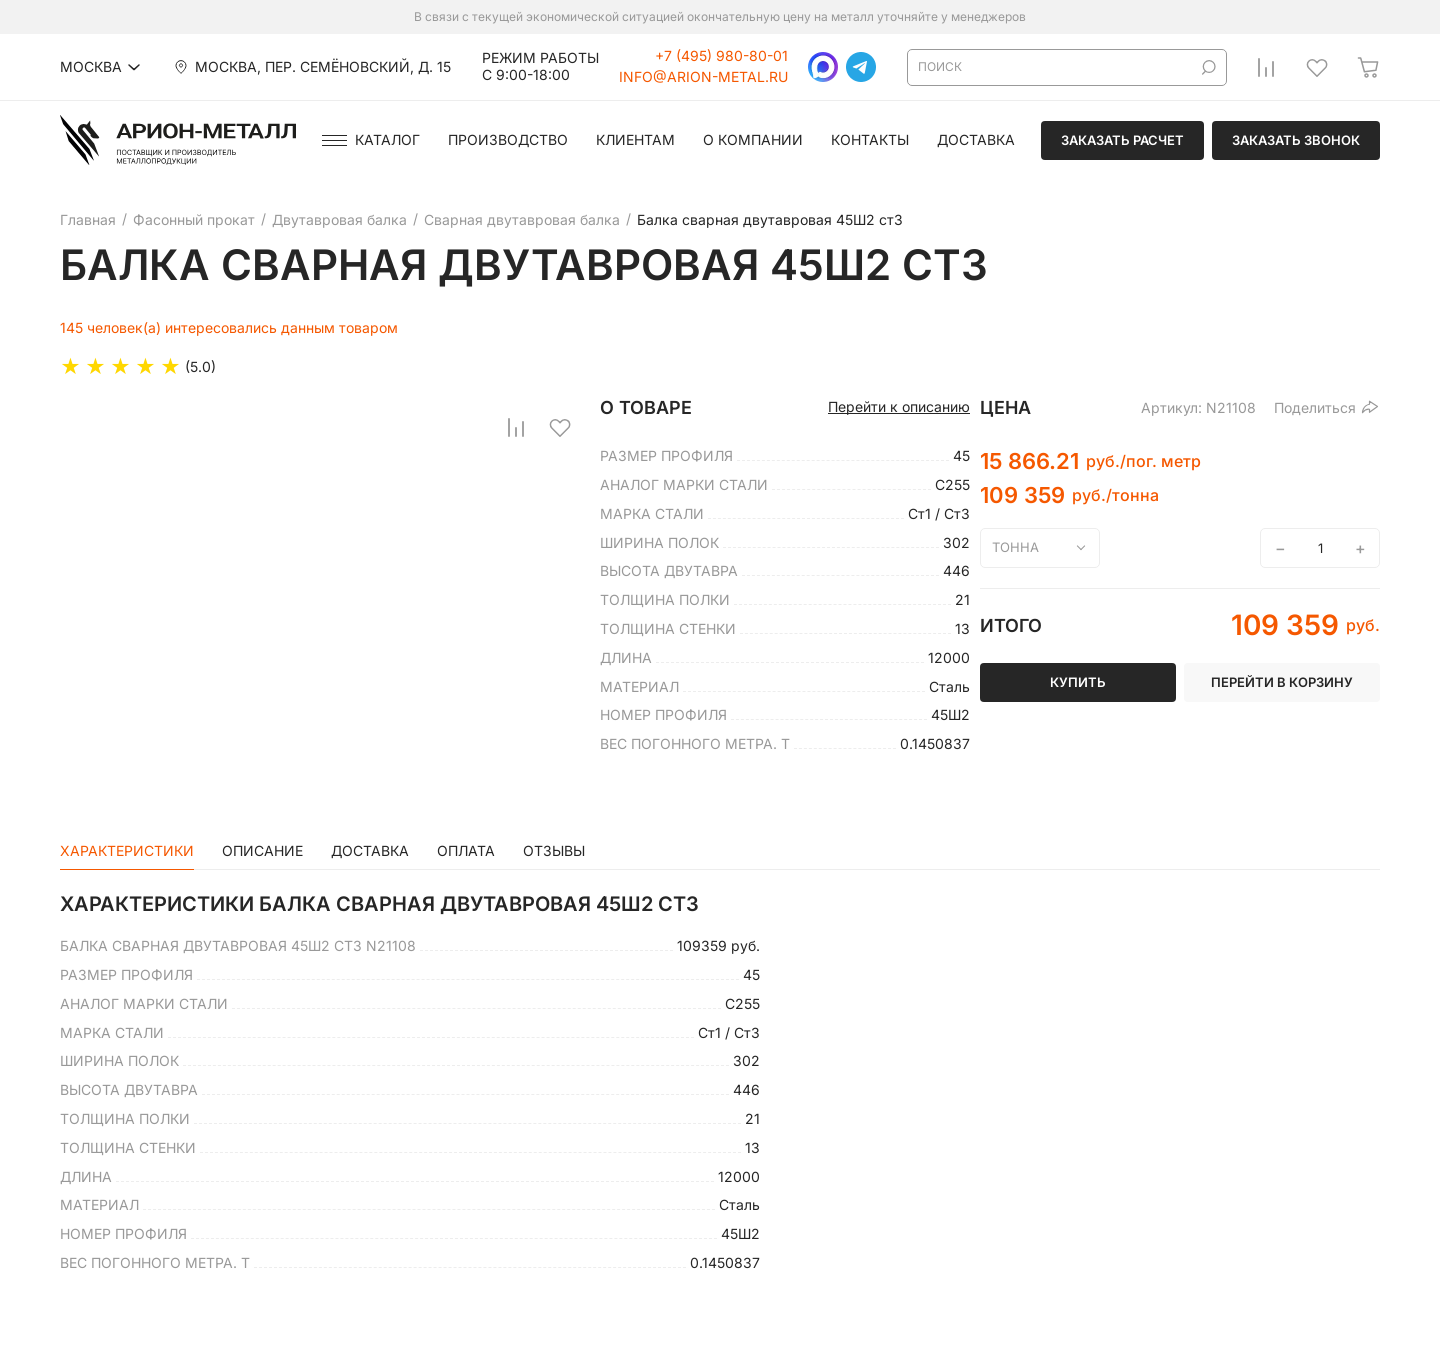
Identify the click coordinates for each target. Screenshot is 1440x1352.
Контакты (870, 140)
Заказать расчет (1122, 140)
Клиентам (635, 140)
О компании (753, 140)
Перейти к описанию (899, 407)
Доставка (976, 140)
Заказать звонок (1296, 140)
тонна (1015, 547)
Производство (508, 140)
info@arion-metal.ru (703, 77)
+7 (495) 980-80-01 (721, 56)
